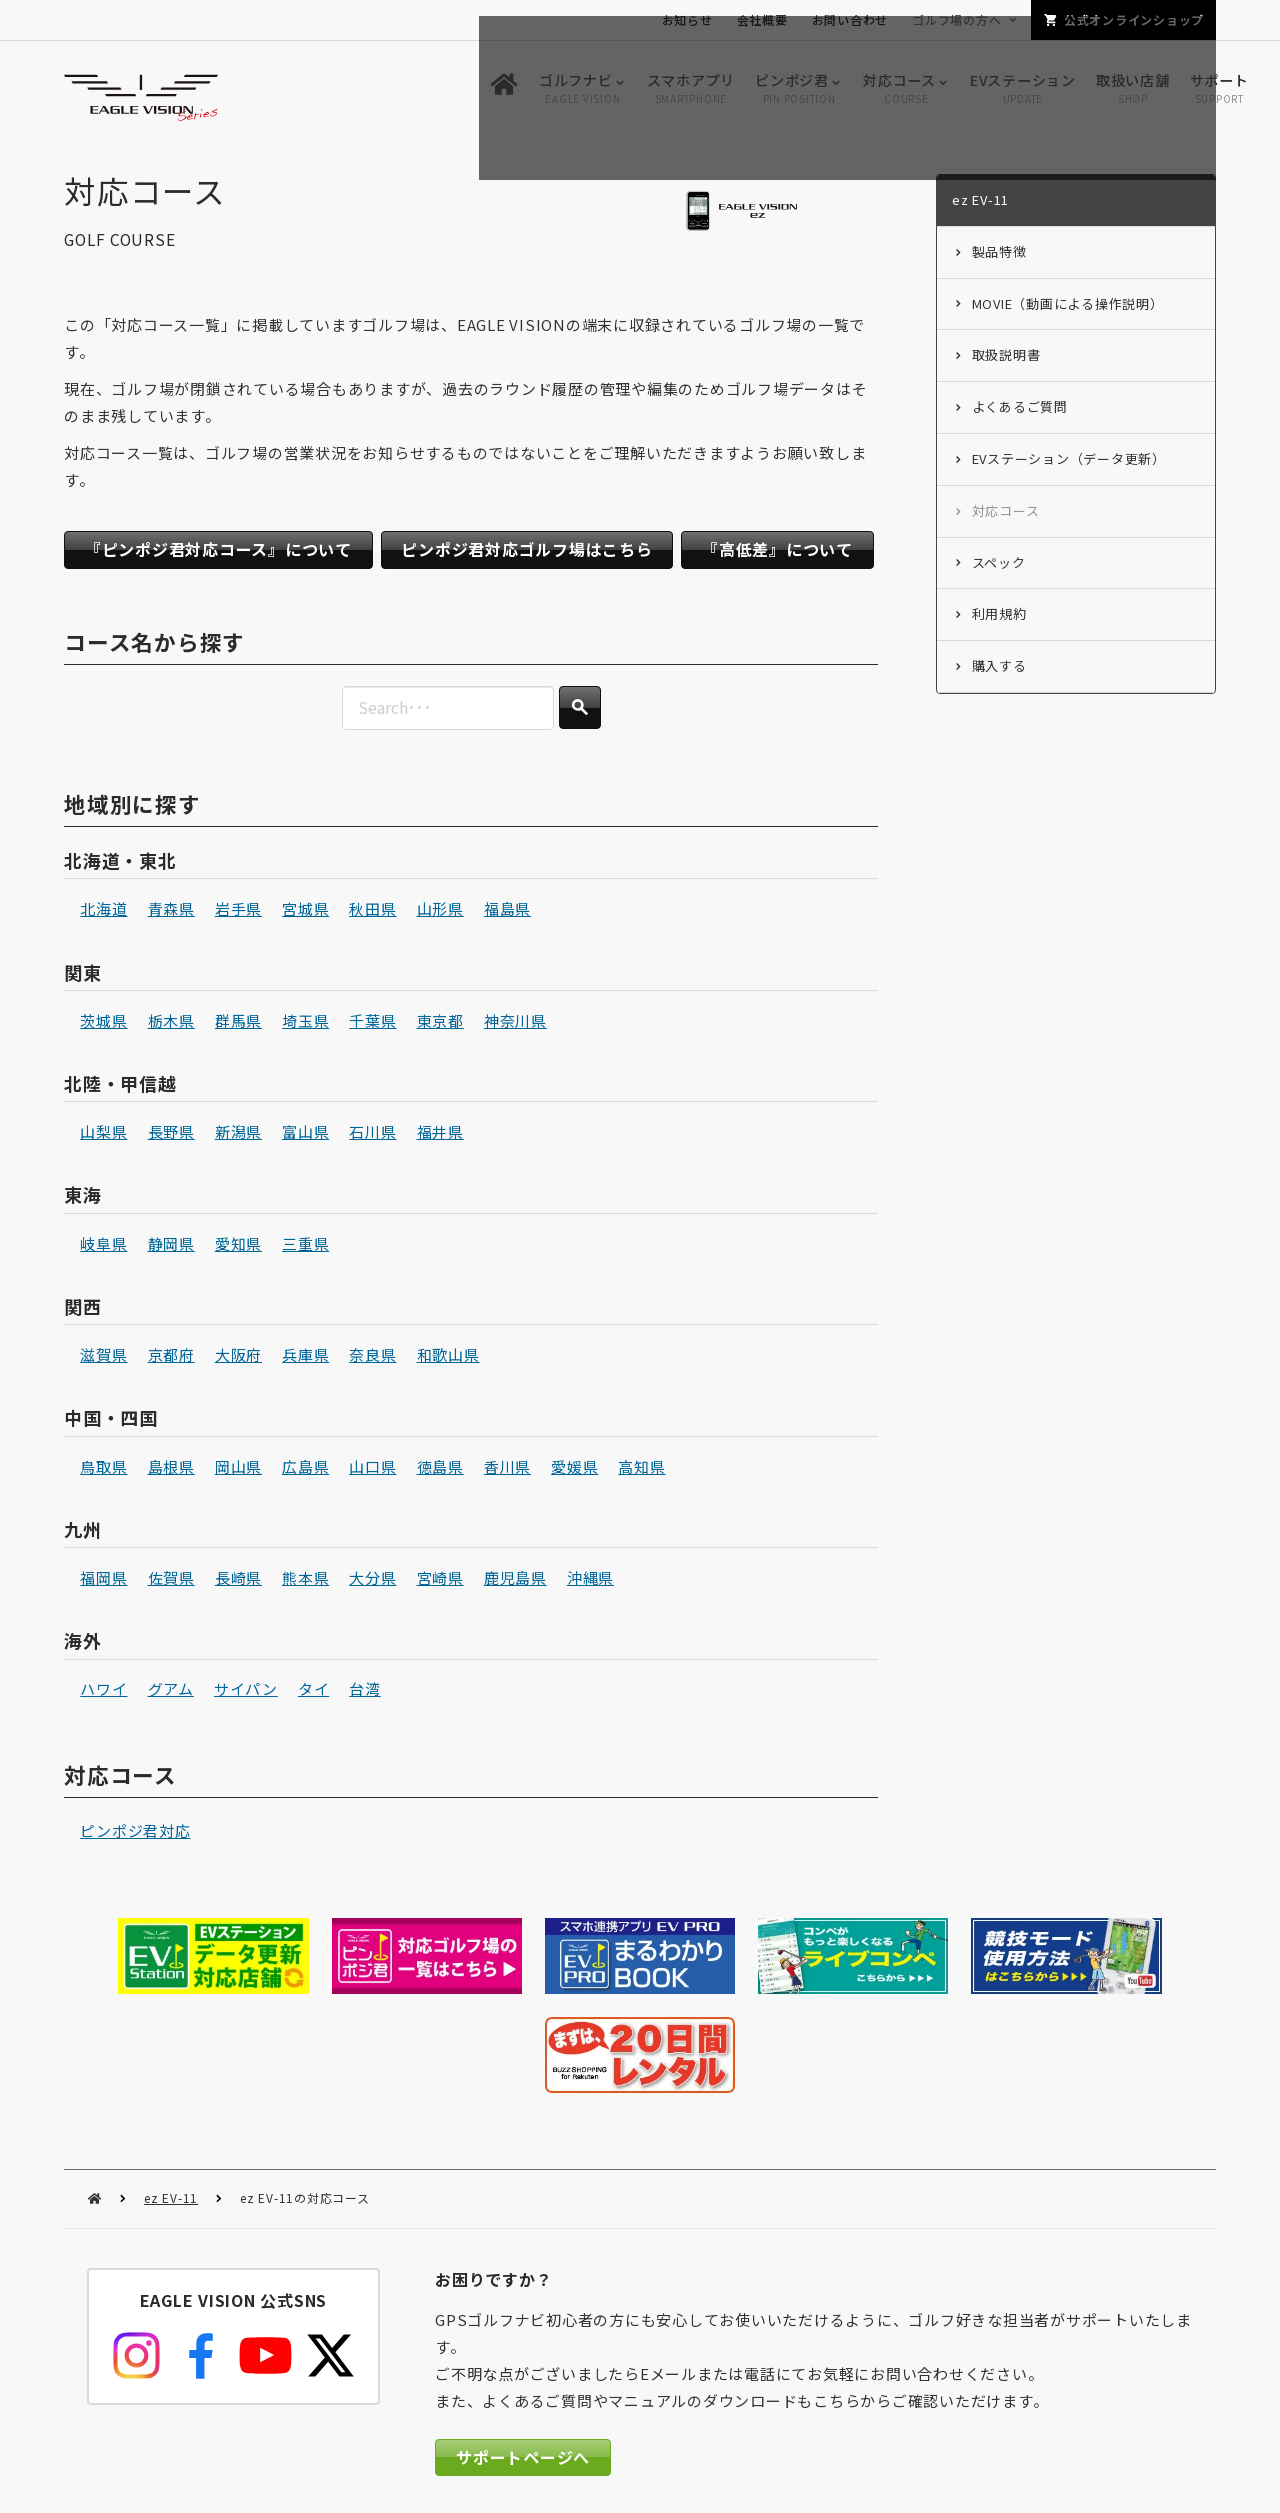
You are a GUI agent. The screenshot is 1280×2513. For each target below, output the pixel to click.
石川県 (372, 1135)
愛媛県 (574, 1469)
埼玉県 (305, 1023)
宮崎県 (440, 1580)
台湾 (365, 1692)
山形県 (440, 912)
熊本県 (305, 1580)
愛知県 (238, 1246)
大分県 (372, 1580)
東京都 (440, 1023)
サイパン (246, 1692)
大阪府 (238, 1357)
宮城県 (305, 912)
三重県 (305, 1246)
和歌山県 (448, 1357)
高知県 (641, 1469)
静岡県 (171, 1246)
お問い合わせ (850, 19)
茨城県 (103, 1023)
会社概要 (762, 19)
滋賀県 (103, 1357)
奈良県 (372, 1357)
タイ (314, 1692)
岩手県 (238, 912)
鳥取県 (103, 1469)
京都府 (171, 1357)
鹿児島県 (515, 1580)
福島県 (507, 912)
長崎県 (238, 1580)
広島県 (305, 1469)
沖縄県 (590, 1580)
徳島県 (440, 1469)
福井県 (440, 1135)
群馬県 (238, 1023)
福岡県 (103, 1580)
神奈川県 (515, 1023)
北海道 (103, 912)
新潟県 (238, 1135)
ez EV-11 (171, 2095)
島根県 (171, 1469)
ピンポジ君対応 (135, 1834)
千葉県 (372, 1023)
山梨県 (103, 1135)
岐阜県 (103, 1246)
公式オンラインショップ (1134, 19)
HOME (94, 2096)
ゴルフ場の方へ (956, 19)
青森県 (171, 912)
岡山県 (238, 1469)
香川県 (507, 1469)
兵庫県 (305, 1357)
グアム (171, 1692)
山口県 (372, 1469)
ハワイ (103, 1692)
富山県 (305, 1135)
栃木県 (171, 1023)
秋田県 (372, 912)
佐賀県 (171, 1580)
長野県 (171, 1135)
